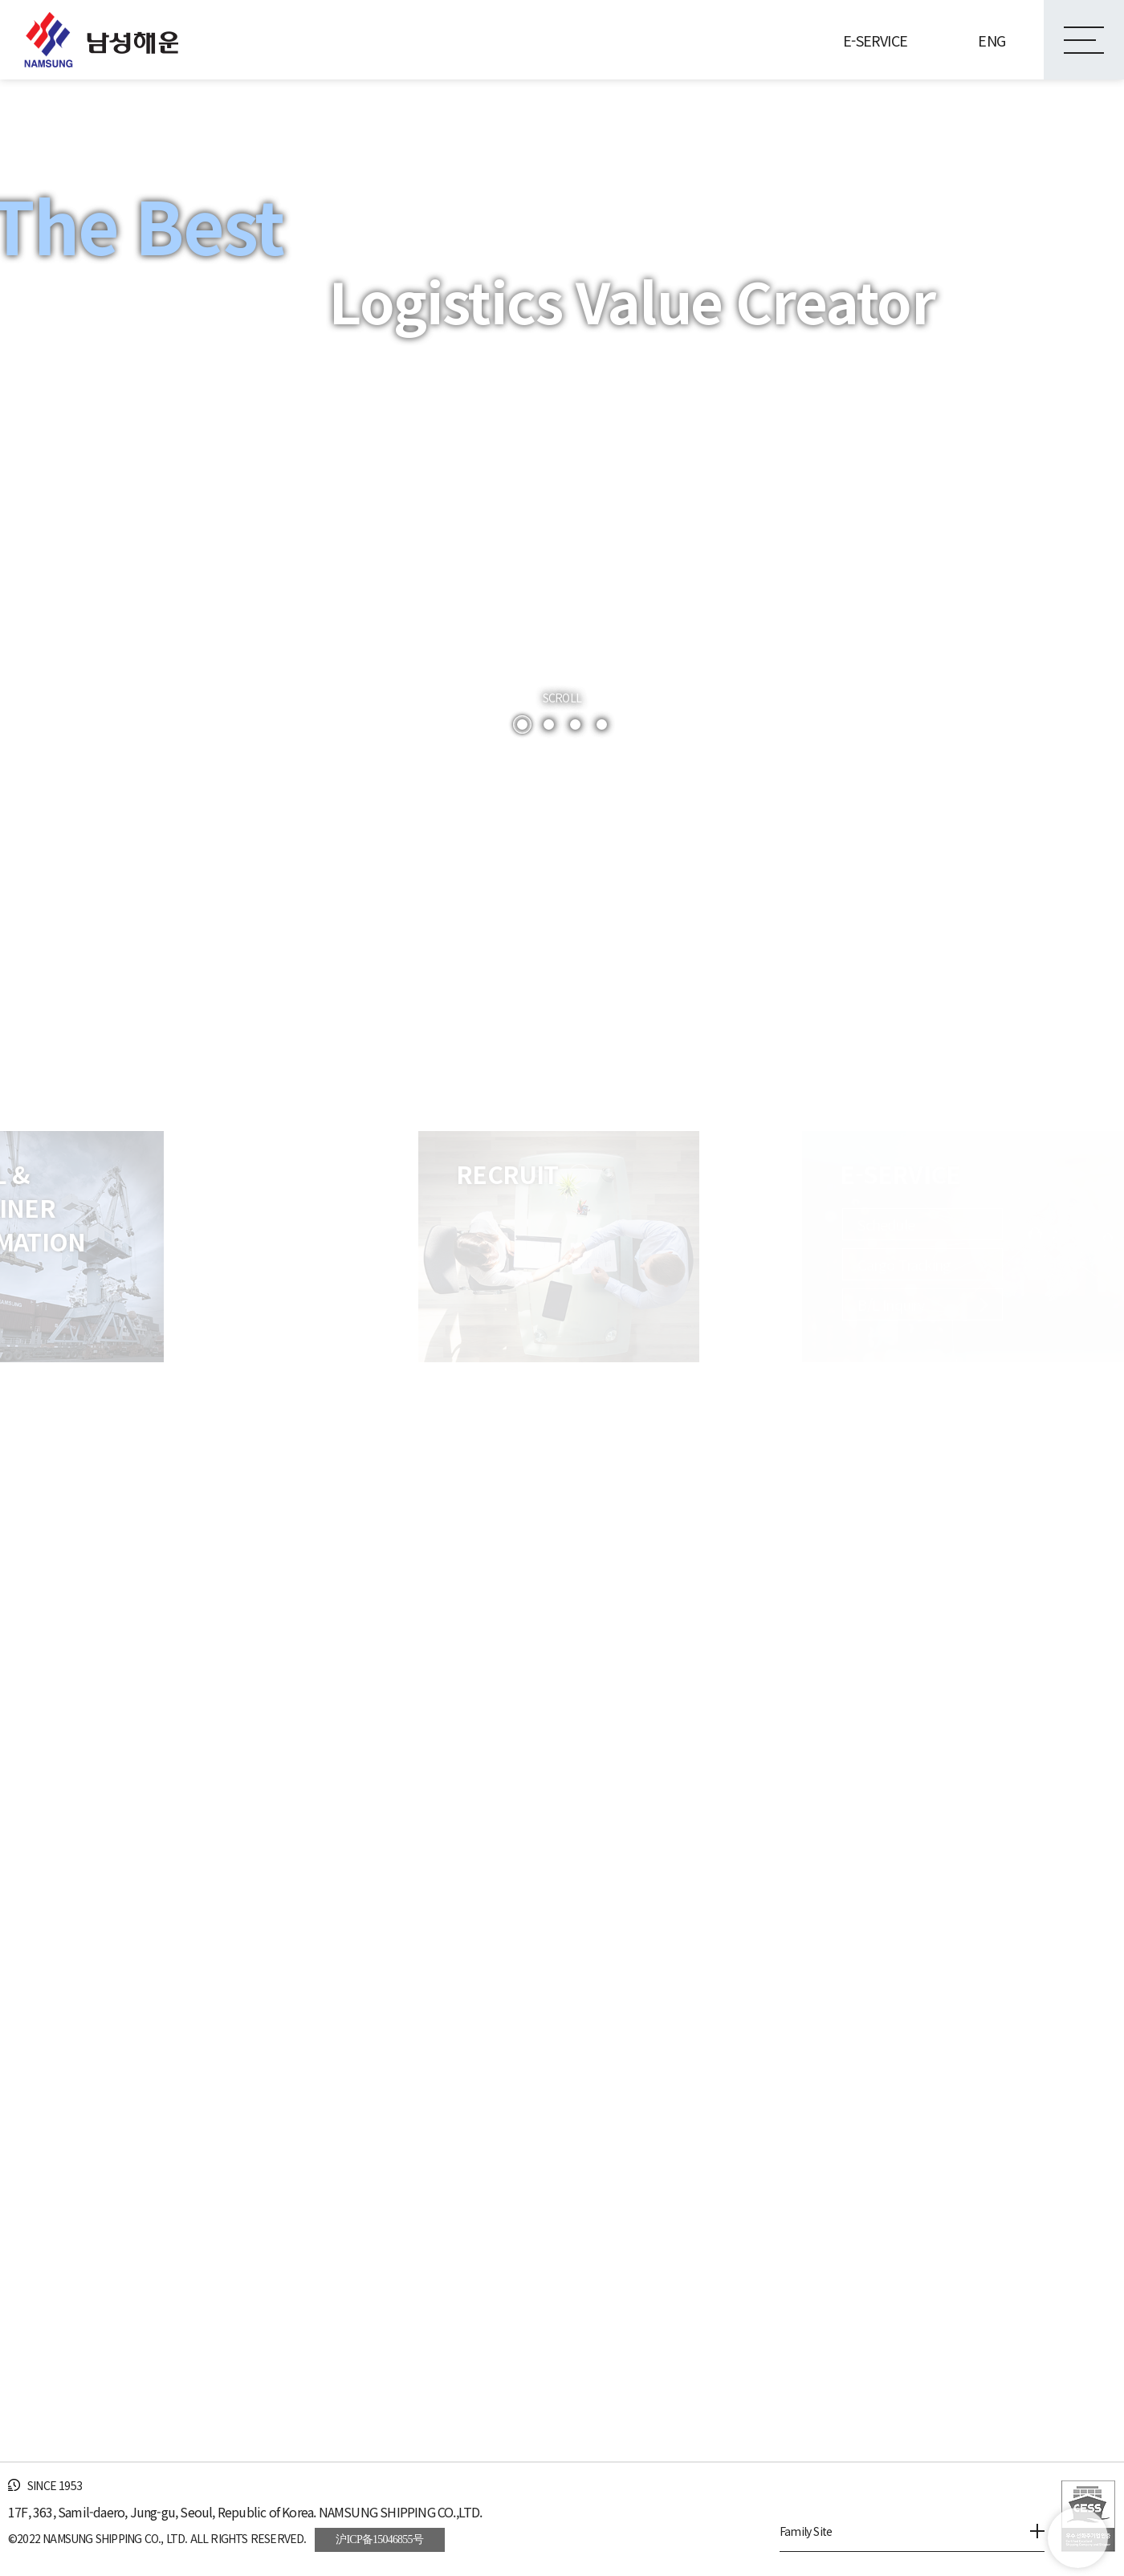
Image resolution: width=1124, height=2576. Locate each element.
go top (1078, 2538)
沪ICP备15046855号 (379, 2539)
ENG (991, 40)
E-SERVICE (875, 40)
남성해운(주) (101, 39)
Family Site (912, 2531)
